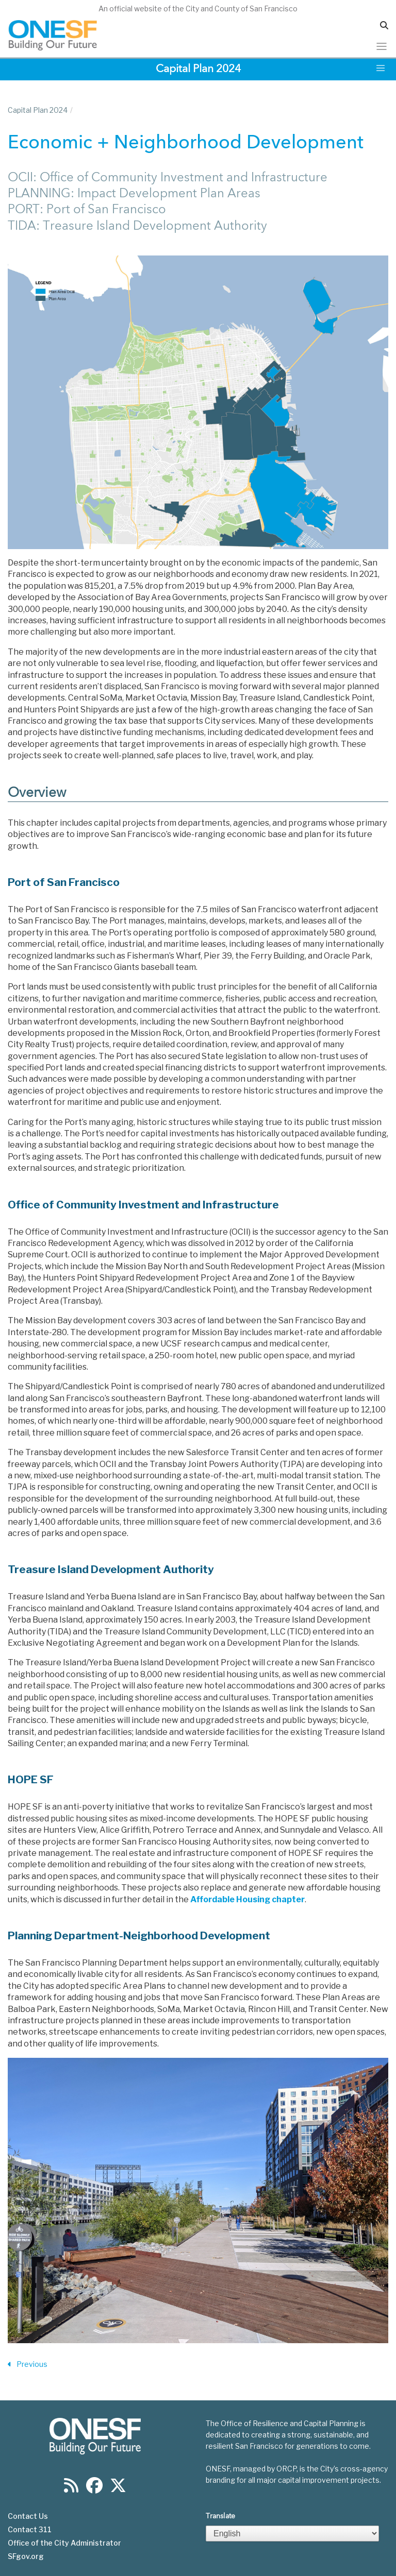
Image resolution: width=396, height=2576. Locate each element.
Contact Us (28, 2516)
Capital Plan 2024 (38, 110)
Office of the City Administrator (64, 2543)
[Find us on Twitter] (118, 2489)
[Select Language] (292, 2533)
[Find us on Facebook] (94, 2489)
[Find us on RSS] (71, 2489)
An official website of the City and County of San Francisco (198, 8)
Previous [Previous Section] (27, 2364)
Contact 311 (30, 2530)
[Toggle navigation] (381, 46)
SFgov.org (26, 2556)
